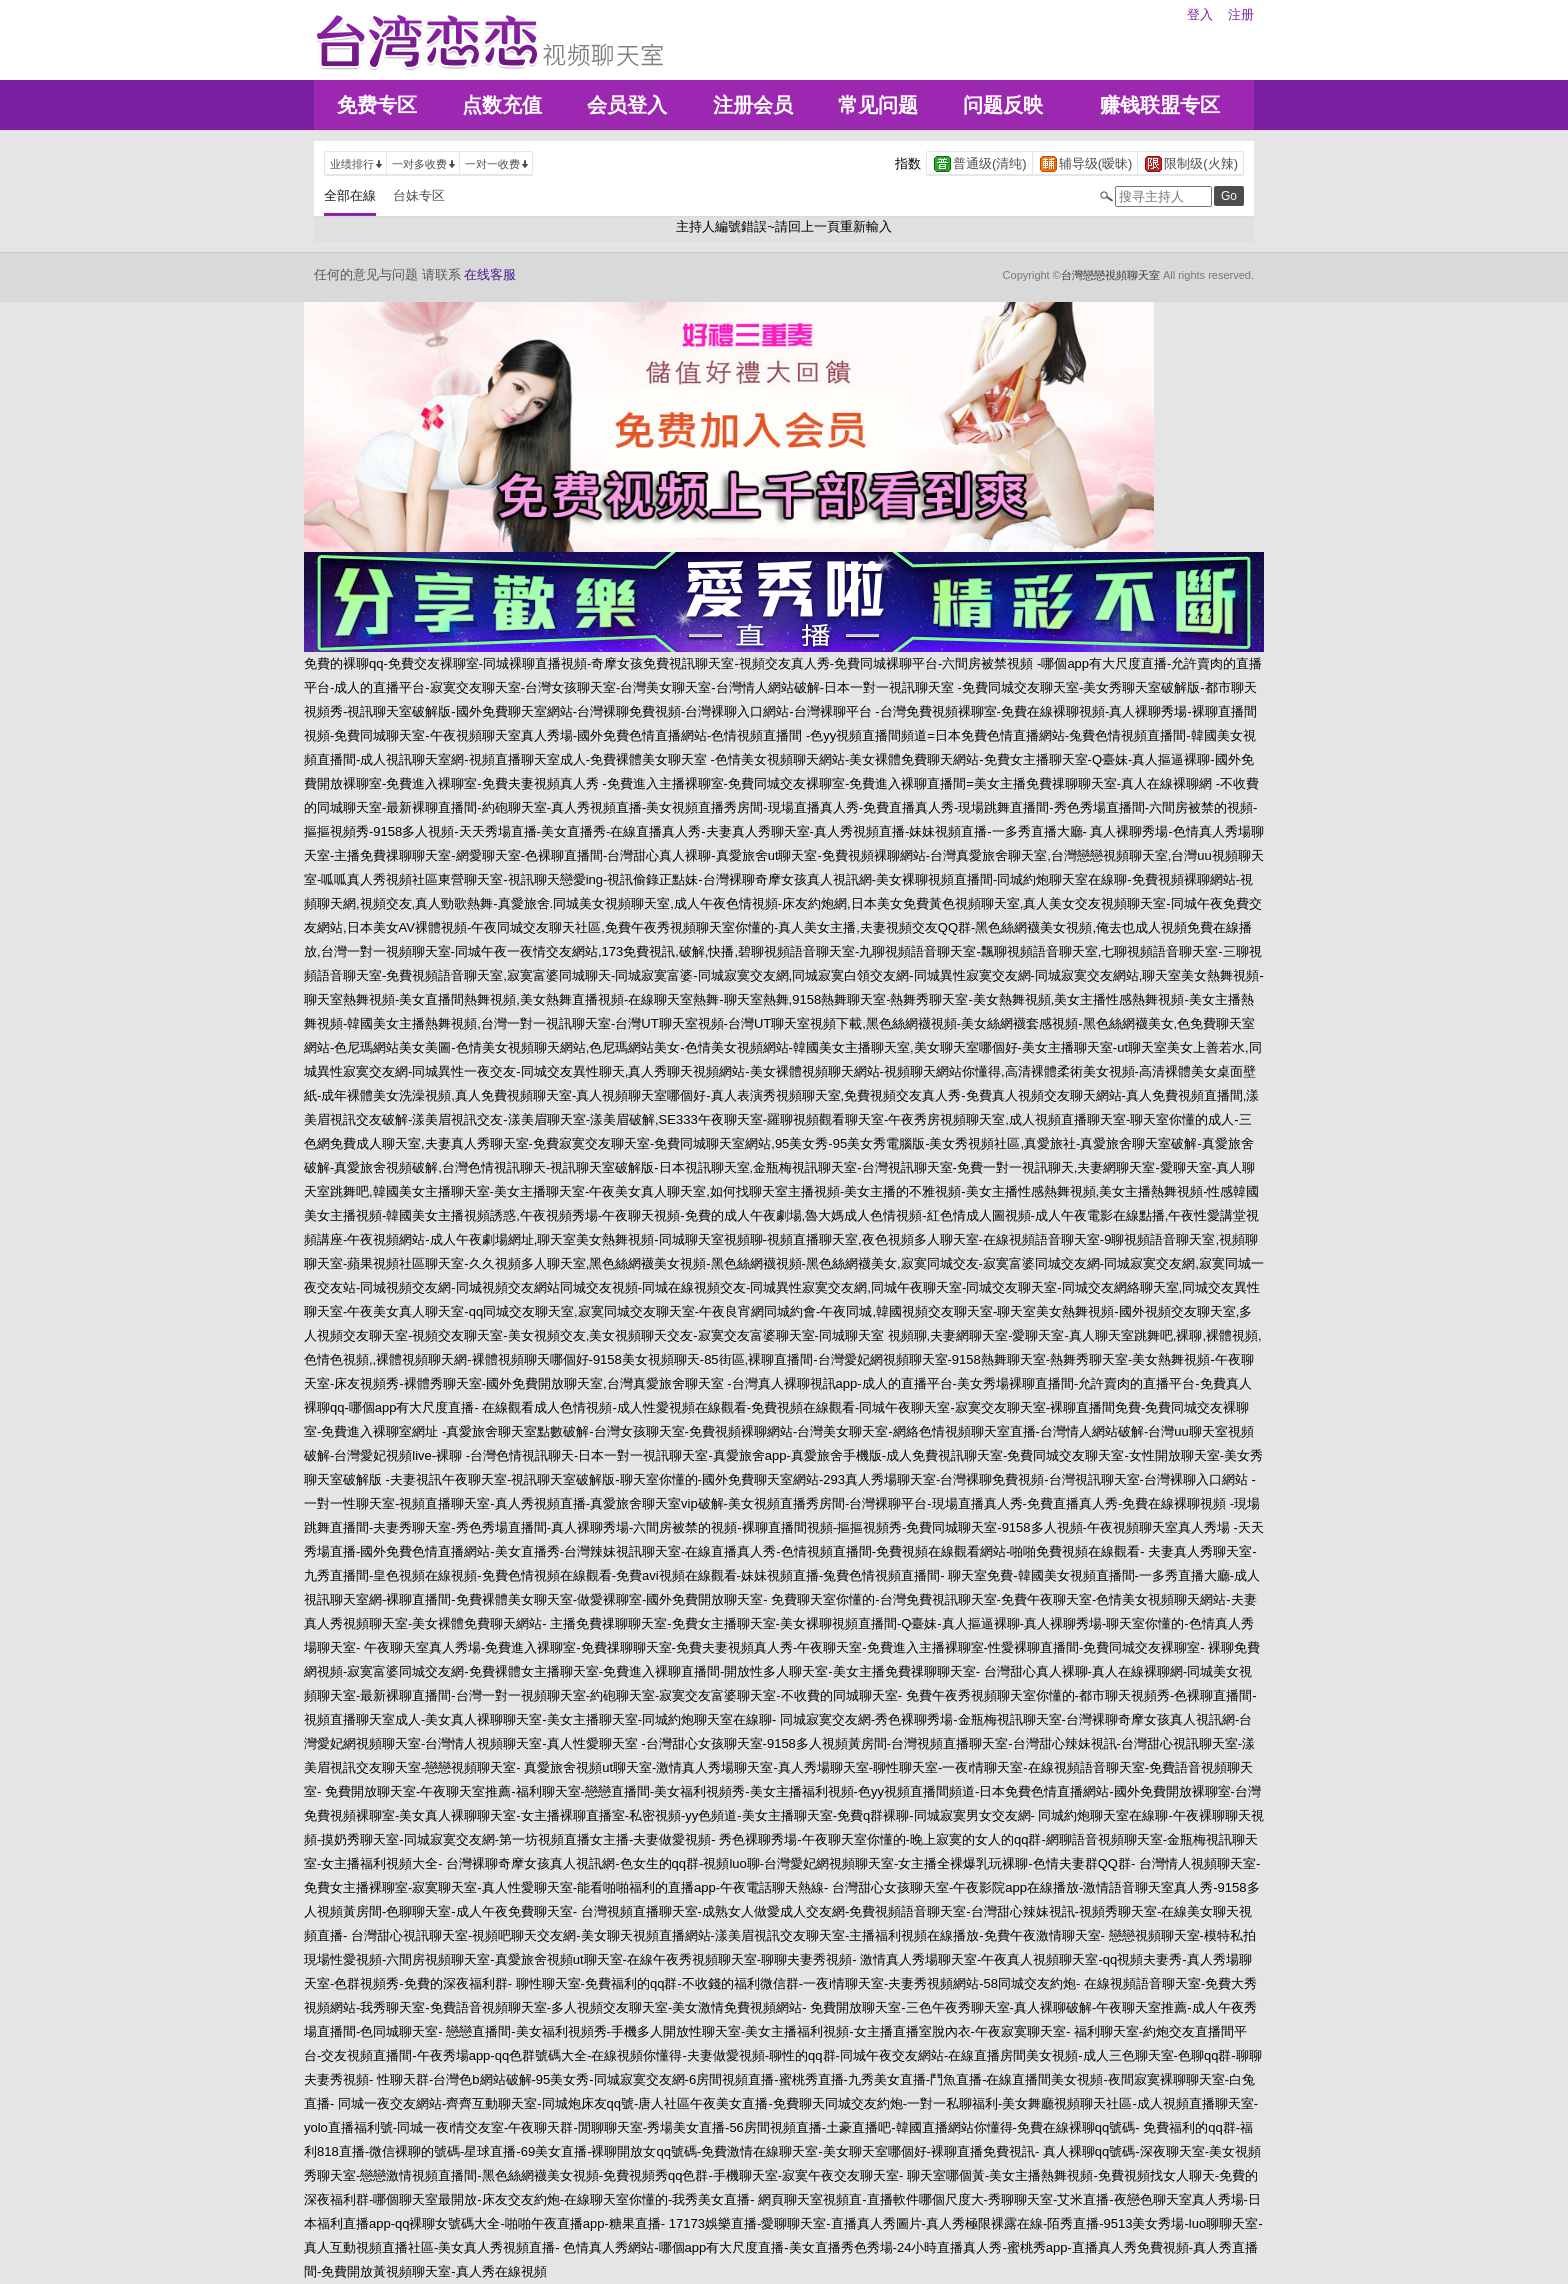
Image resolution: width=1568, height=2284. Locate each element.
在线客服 (490, 274)
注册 (1241, 14)
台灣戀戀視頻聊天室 (1110, 275)
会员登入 (627, 105)
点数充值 (502, 105)
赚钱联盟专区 (1160, 105)
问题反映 (1003, 105)
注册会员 (753, 105)
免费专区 (377, 105)
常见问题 (878, 105)
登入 (1200, 14)
